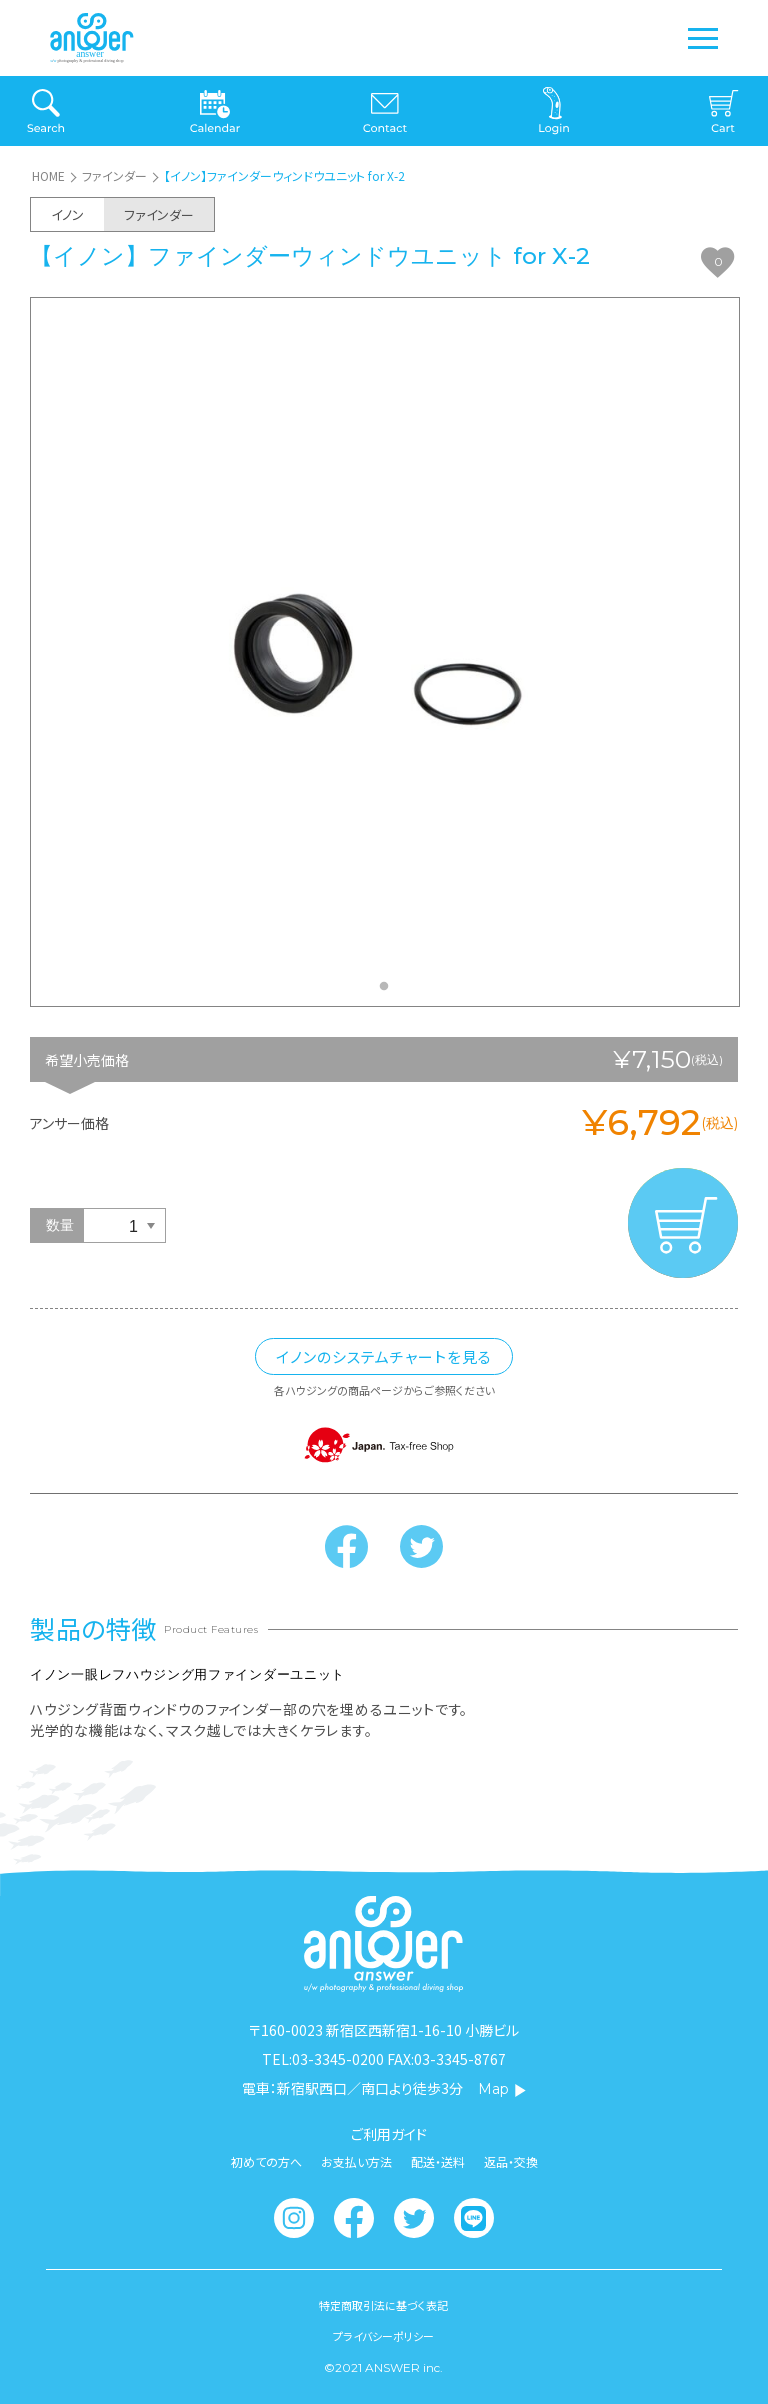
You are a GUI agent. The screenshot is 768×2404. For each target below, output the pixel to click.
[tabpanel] (385, 651)
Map (502, 2089)
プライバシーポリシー (383, 2336)
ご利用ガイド (389, 2134)
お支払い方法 (356, 2162)
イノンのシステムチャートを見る (384, 1356)
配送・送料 (438, 2162)
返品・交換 (511, 2162)
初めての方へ (266, 2162)
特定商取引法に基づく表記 (383, 2305)
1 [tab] (389, 992)
